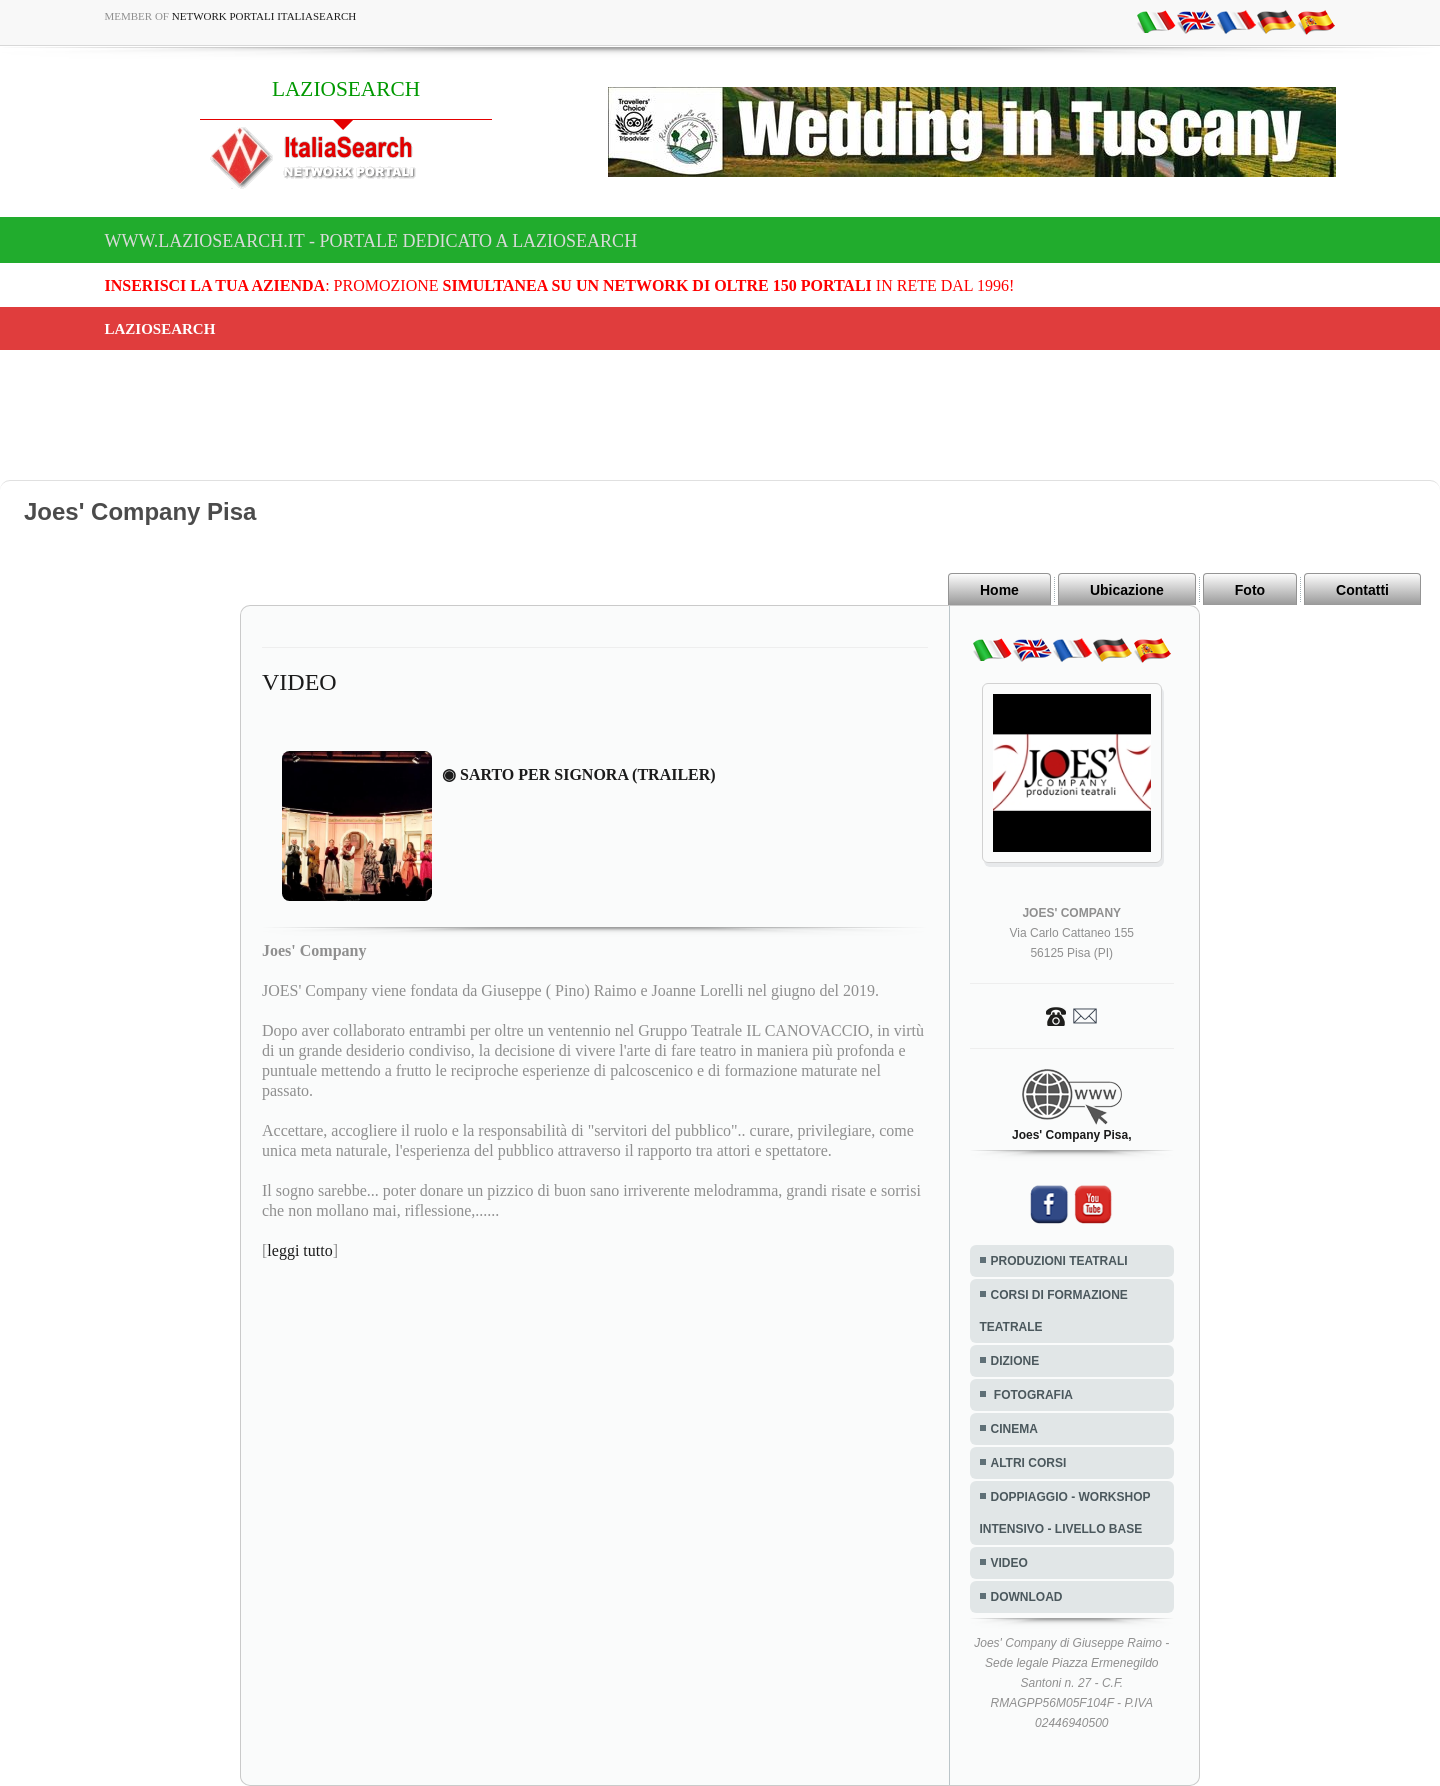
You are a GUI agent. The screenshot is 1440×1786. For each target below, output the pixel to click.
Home (999, 590)
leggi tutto (299, 1250)
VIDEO (1009, 1563)
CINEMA (1014, 1429)
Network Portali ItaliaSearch (264, 16)
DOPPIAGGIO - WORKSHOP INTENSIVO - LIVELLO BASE (1065, 1513)
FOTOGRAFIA (1032, 1395)
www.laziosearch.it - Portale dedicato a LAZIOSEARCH (371, 241)
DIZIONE (1015, 1361)
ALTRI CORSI (1029, 1463)
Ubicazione (1127, 590)
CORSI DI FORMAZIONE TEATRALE (1054, 1311)
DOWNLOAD (1027, 1597)
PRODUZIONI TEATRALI (1059, 1261)
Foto (1250, 590)
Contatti (1362, 590)
